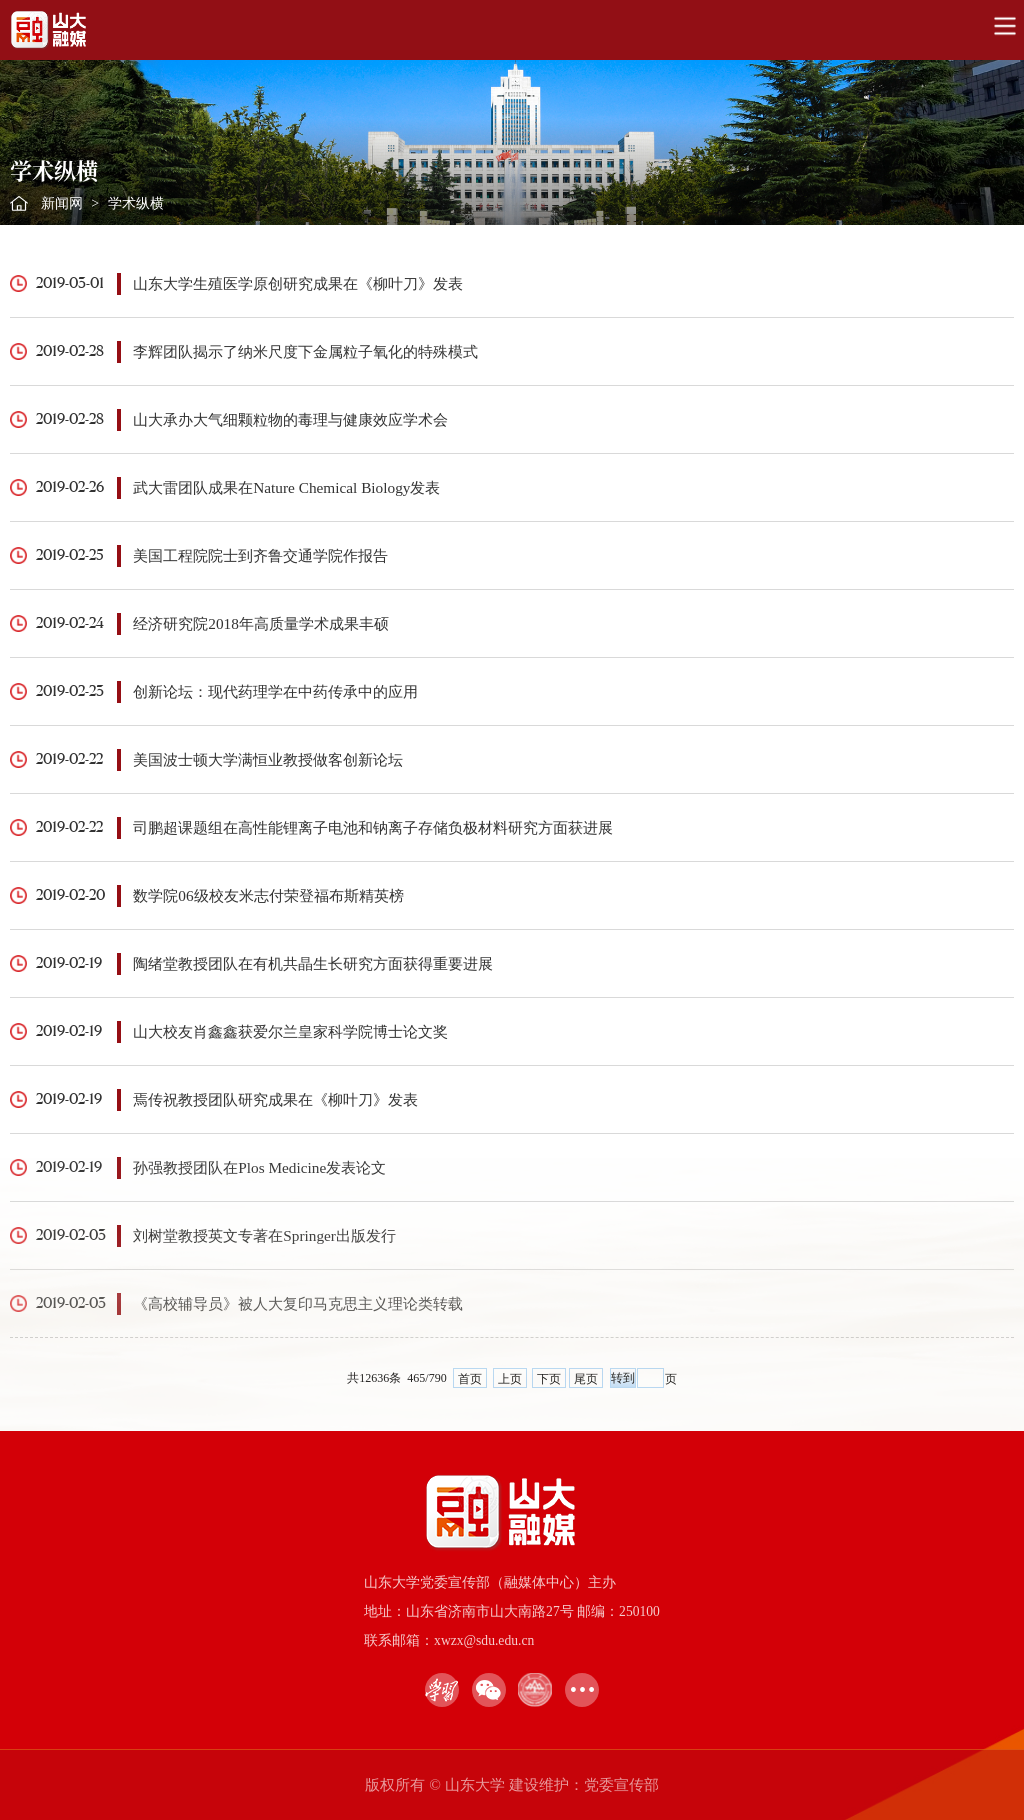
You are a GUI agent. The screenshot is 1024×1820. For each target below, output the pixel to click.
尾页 (586, 1379)
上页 (510, 1379)
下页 (549, 1379)
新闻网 (62, 203)
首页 (470, 1379)
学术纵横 (136, 203)
